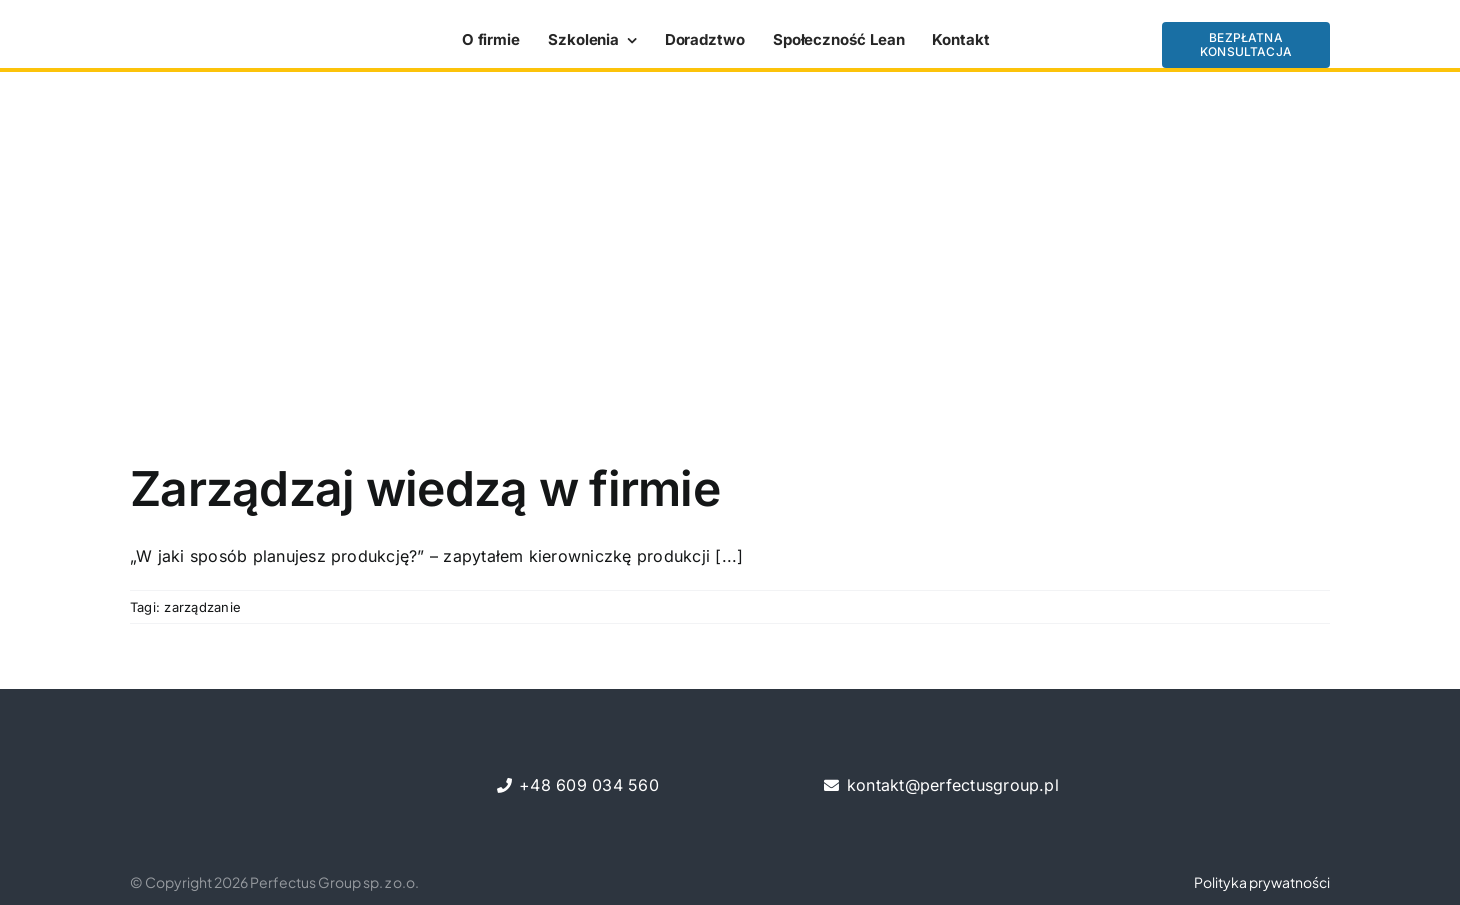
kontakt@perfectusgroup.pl (953, 785)
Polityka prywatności (1262, 882)
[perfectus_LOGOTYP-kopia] (211, 34)
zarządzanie (202, 607)
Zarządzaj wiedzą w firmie (425, 488)
